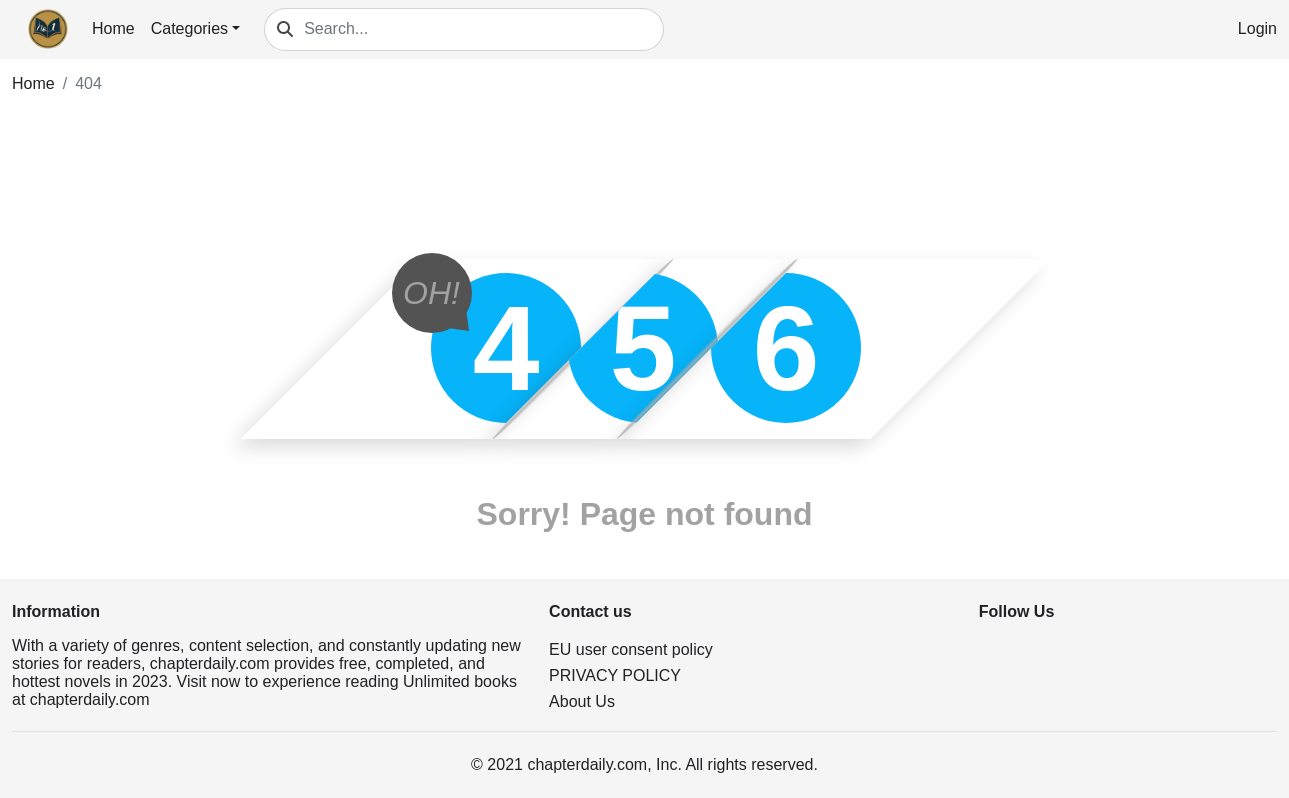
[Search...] (484, 29)
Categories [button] (189, 28)
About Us (582, 701)
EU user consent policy (631, 649)
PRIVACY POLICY (615, 675)
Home (113, 28)
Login (1257, 28)
